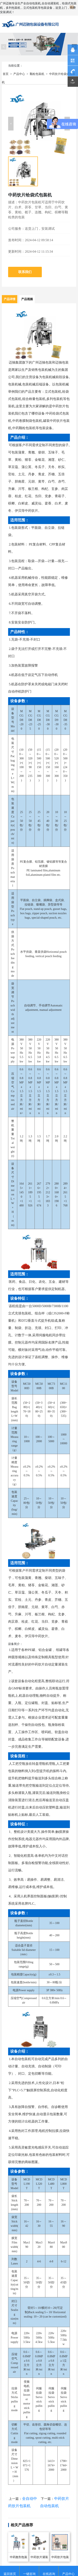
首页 (6, 74)
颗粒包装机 (37, 74)
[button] (11, 123)
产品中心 (19, 74)
